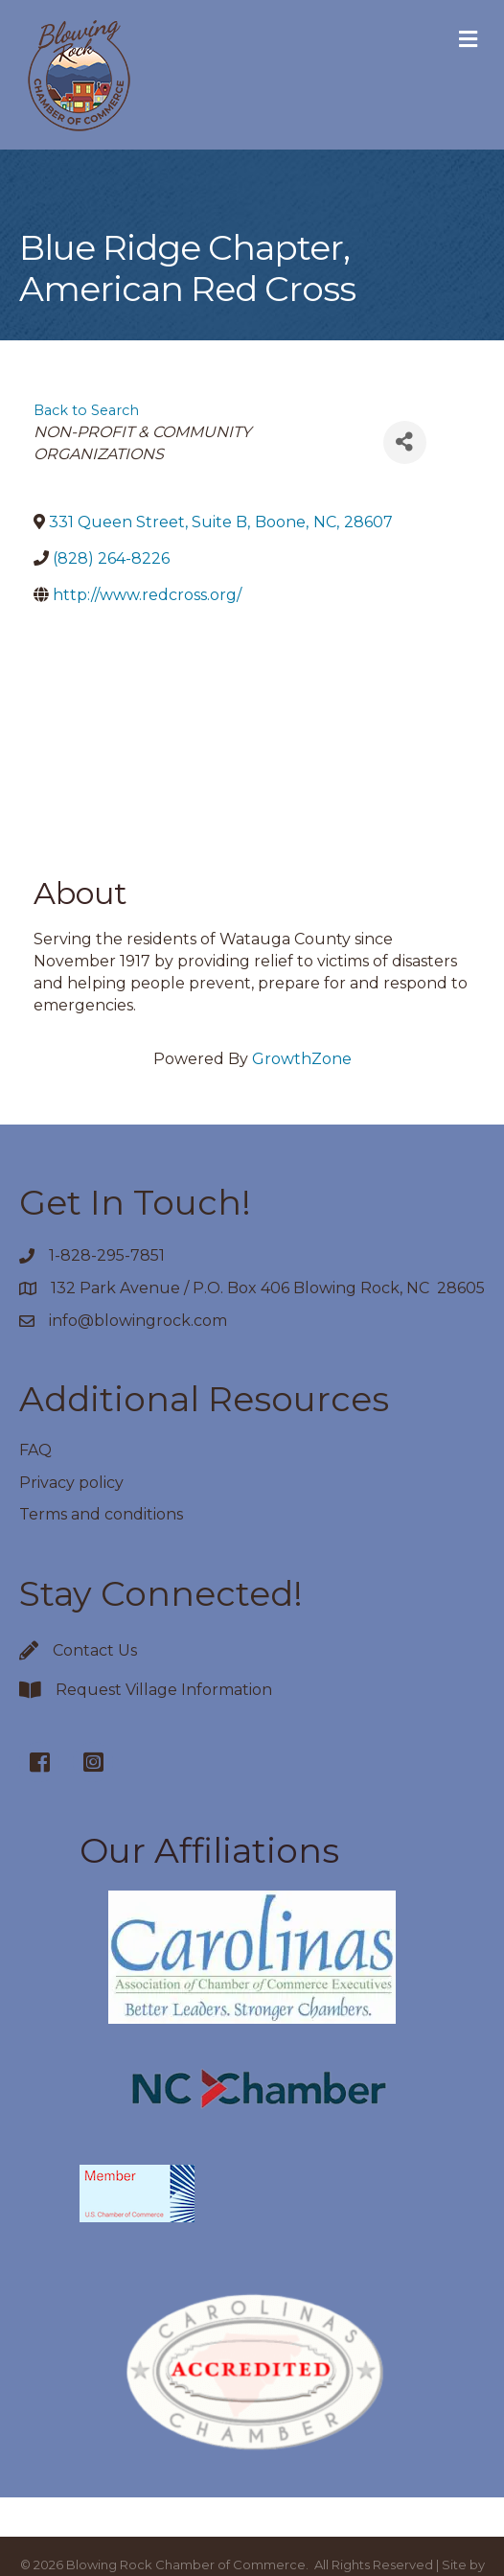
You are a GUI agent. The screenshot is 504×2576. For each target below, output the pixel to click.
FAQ (35, 1450)
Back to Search (86, 410)
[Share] (404, 442)
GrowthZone (302, 1059)
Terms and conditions (101, 1514)
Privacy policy (71, 1483)
